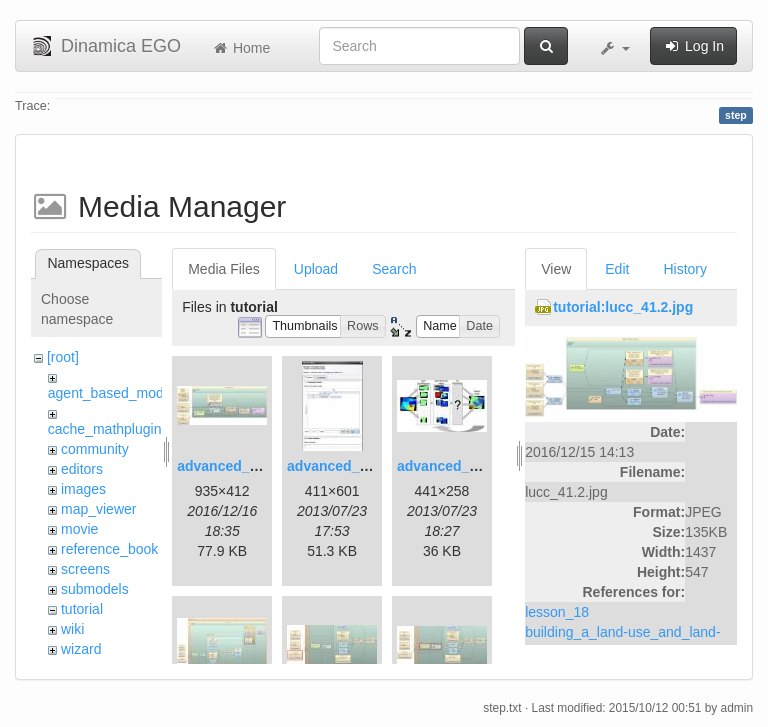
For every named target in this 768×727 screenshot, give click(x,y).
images (83, 489)
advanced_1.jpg (229, 466)
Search (394, 269)
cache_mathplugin (105, 429)
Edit (617, 269)
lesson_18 (557, 612)
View (556, 269)
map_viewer (98, 509)
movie (79, 529)
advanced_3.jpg (449, 466)
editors (82, 469)
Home (240, 48)
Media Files (224, 269)
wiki (72, 629)
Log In (693, 46)
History (685, 269)
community (95, 449)
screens (85, 569)
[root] (63, 357)
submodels (95, 589)
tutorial (82, 609)
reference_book (109, 549)
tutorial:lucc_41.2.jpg (623, 307)
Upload (316, 269)
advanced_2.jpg (339, 466)
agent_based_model (111, 393)
